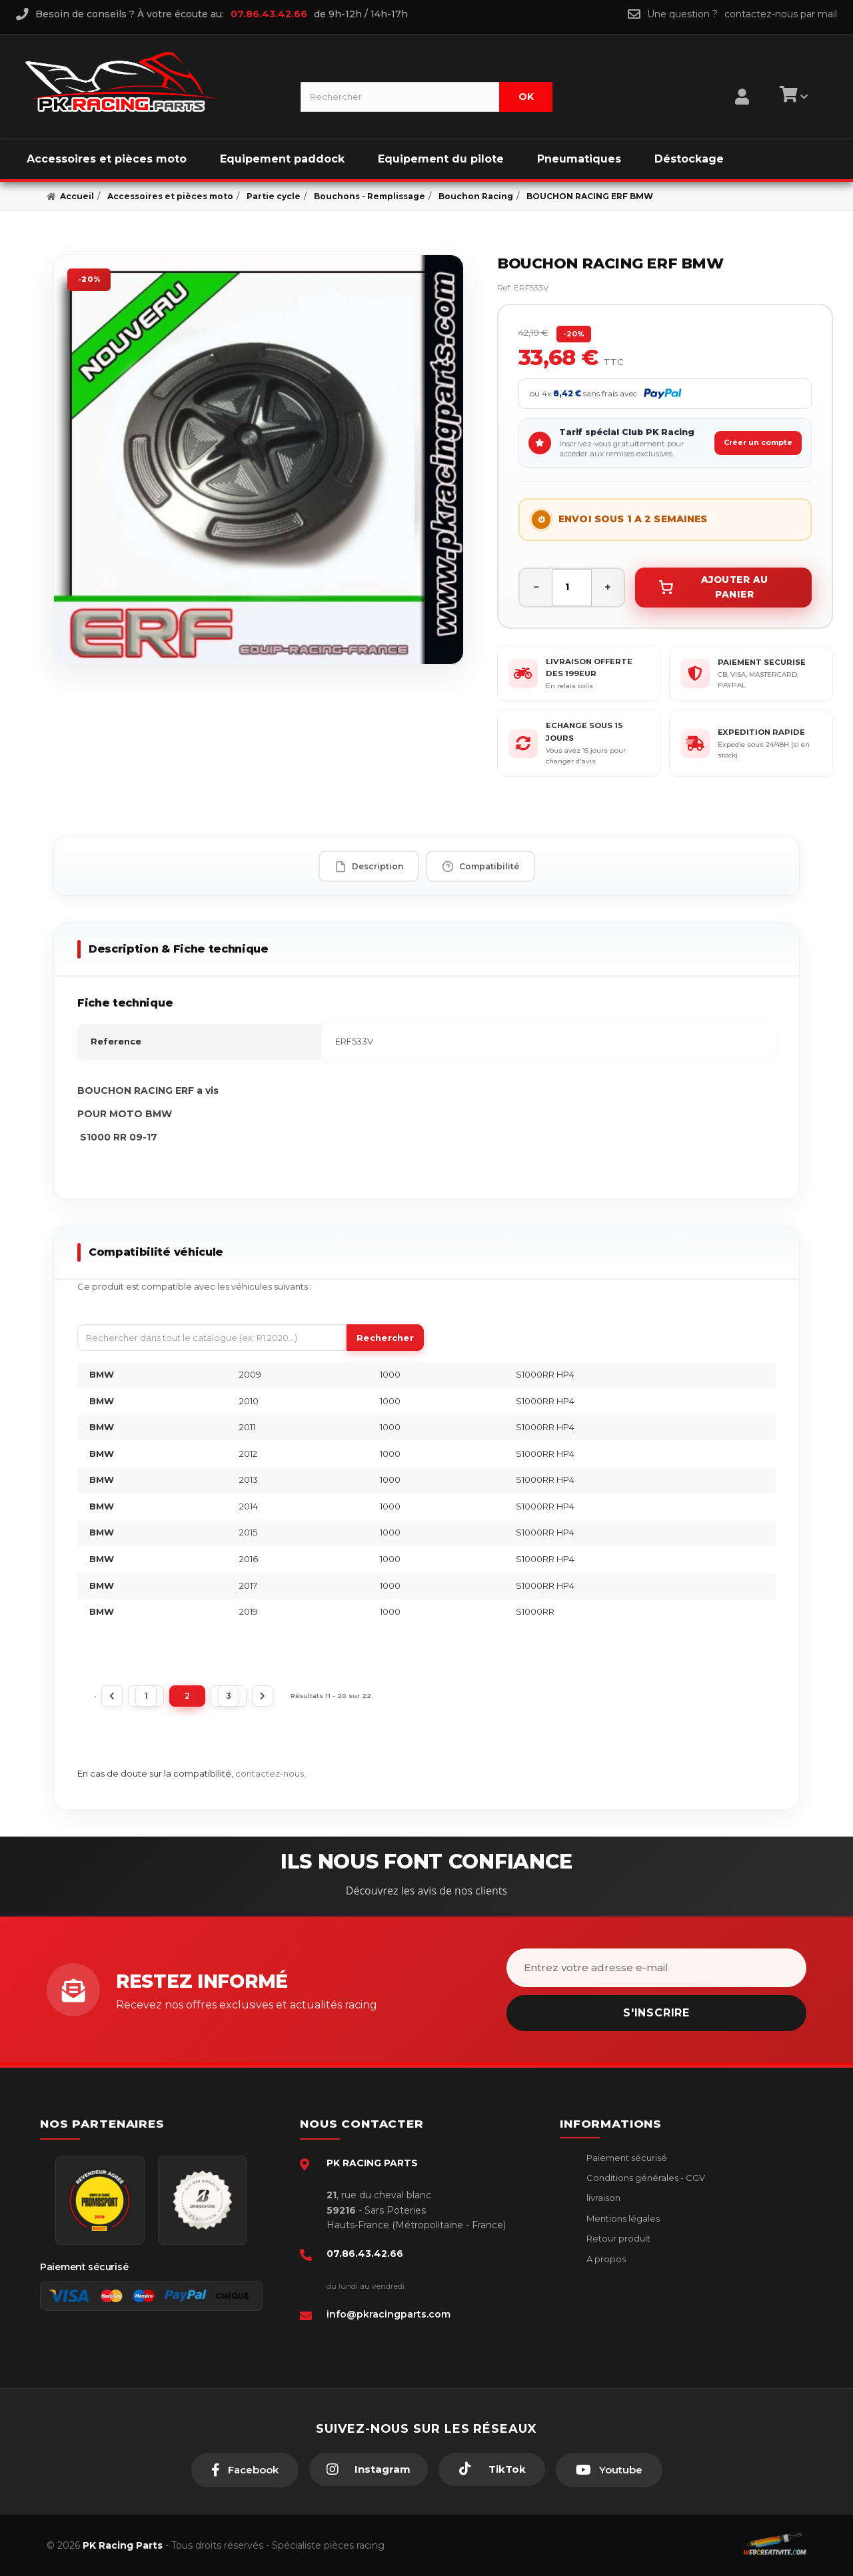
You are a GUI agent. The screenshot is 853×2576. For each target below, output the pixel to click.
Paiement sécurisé (625, 2157)
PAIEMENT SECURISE (762, 662)
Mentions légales (622, 2218)
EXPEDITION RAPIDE (761, 732)
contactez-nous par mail (780, 14)
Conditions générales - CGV (644, 2177)
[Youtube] (609, 2470)
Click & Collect (616, 2279)
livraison (602, 2197)
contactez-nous (269, 1773)
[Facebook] (245, 2470)
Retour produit (617, 2238)
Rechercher (385, 1337)
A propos (605, 2259)
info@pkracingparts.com (388, 2314)
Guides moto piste (625, 2299)
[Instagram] (368, 2469)
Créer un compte (758, 442)
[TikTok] (491, 2469)
